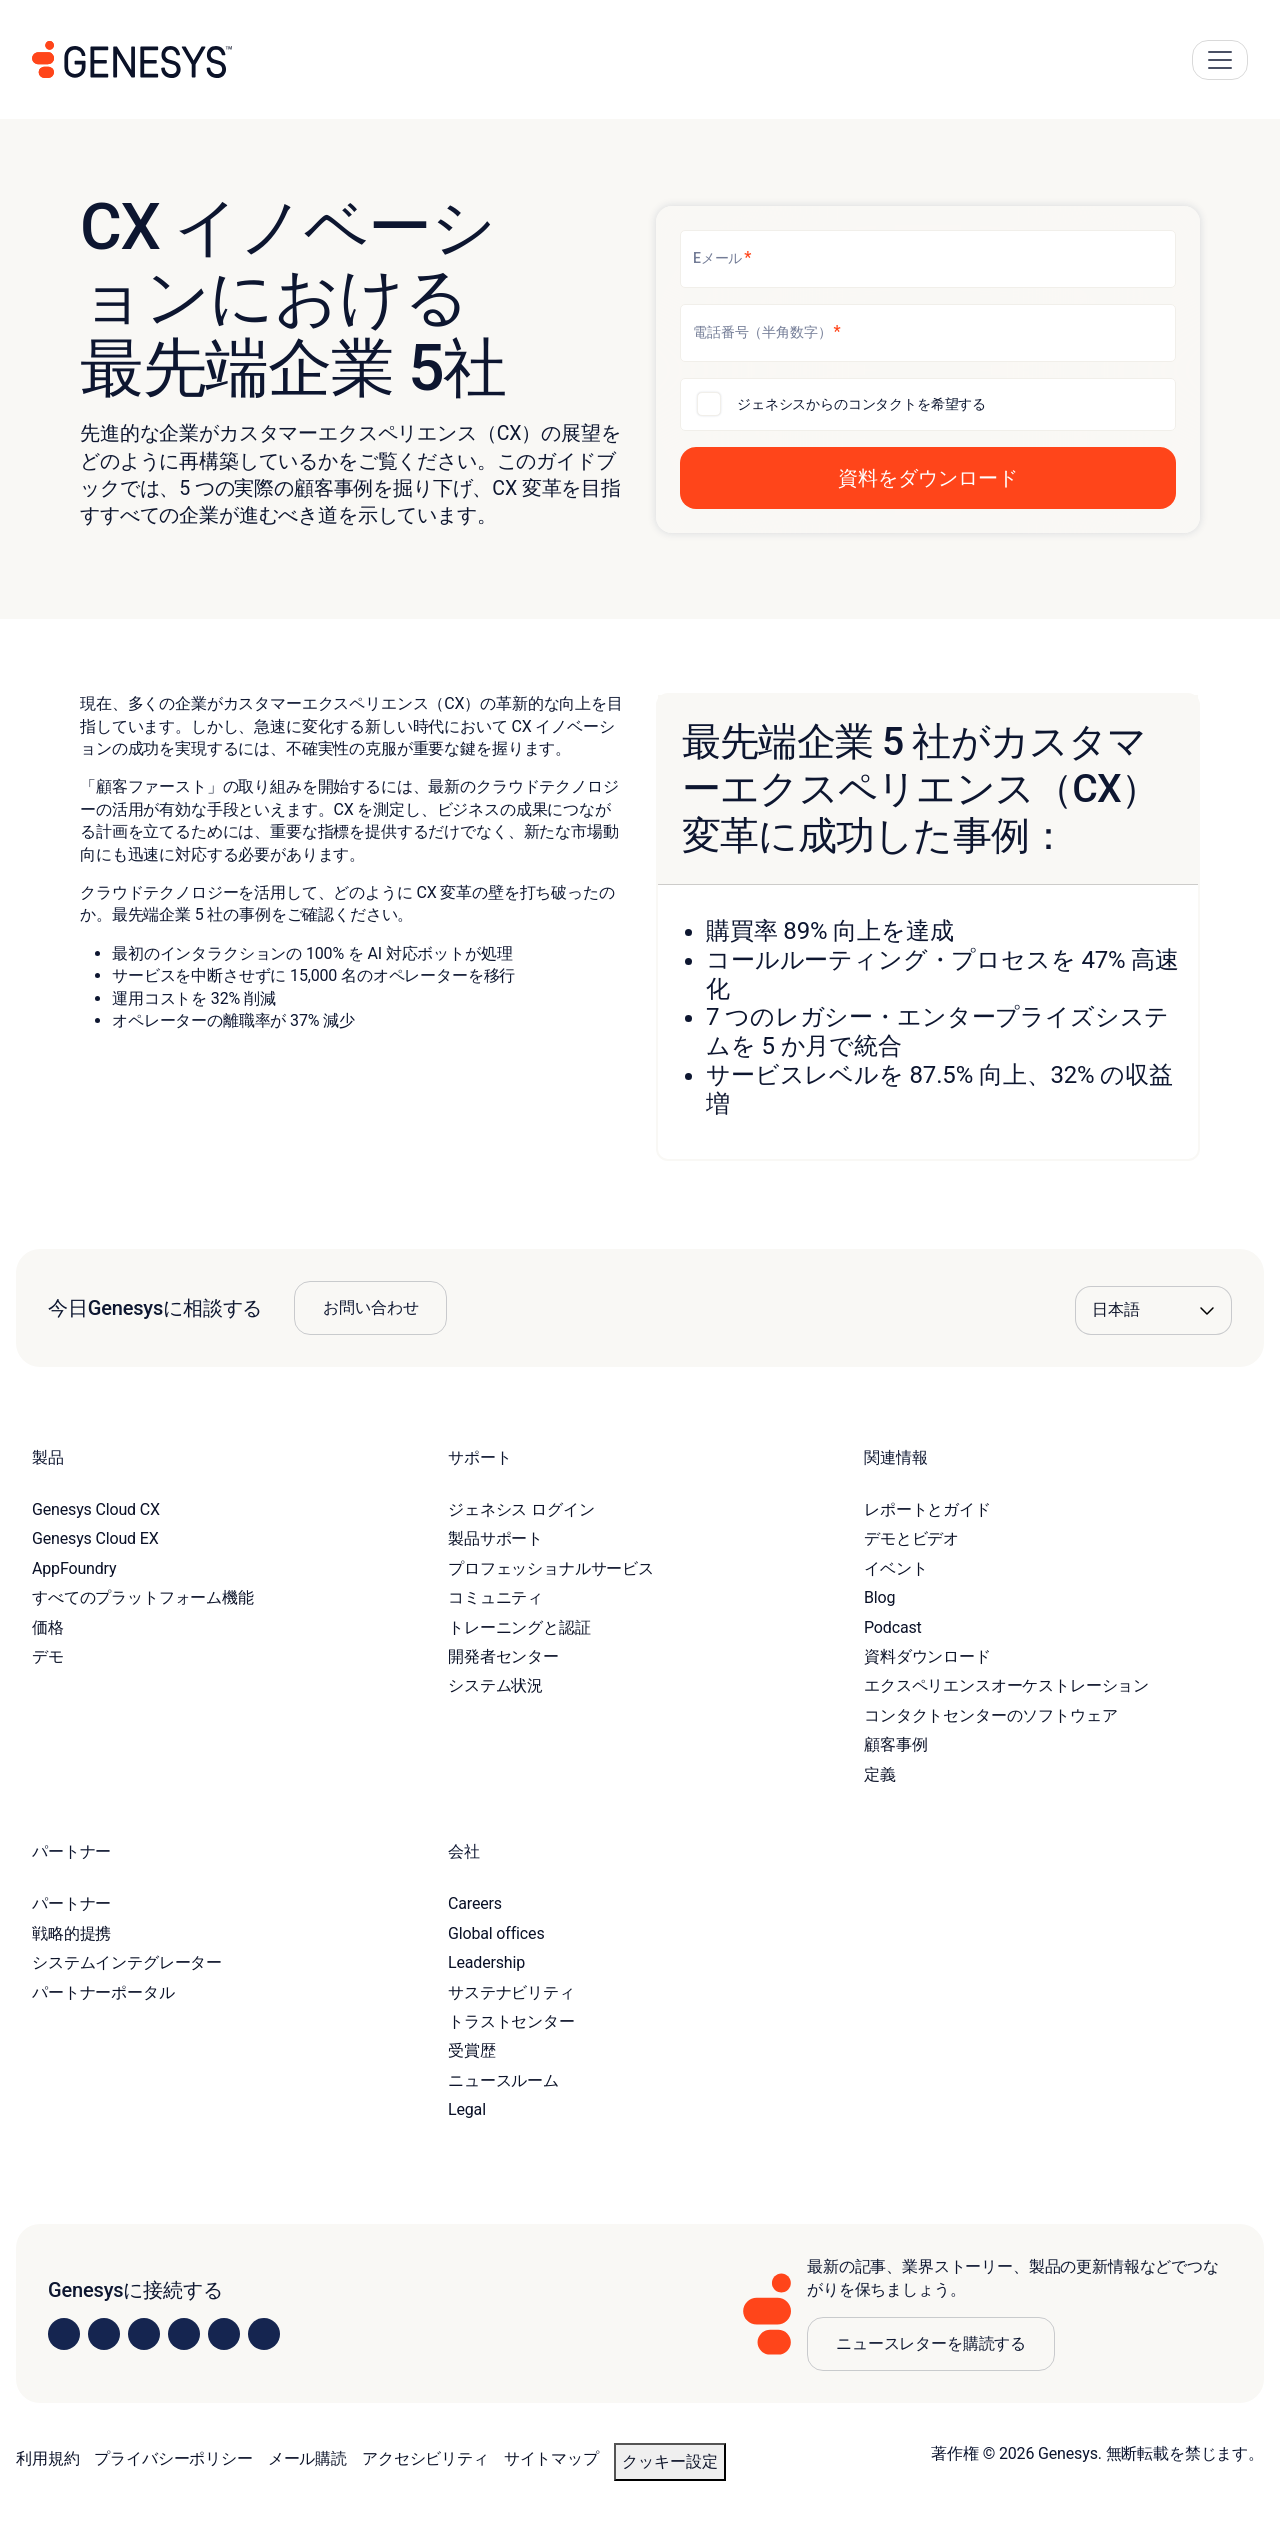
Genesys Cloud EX (95, 1538)
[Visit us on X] (144, 2334)
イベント (895, 1568)
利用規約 (47, 2458)
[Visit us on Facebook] (184, 2334)
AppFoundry (74, 1568)
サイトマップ (551, 2458)
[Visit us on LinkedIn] (64, 2334)
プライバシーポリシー (173, 2458)
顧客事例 (895, 1744)
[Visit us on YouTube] (224, 2334)
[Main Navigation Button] (1220, 60)
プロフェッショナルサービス (551, 1568)
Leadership (486, 1962)
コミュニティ (495, 1597)
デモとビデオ (911, 1538)
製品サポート (495, 1538)
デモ (48, 1656)
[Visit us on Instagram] (104, 2334)
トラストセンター (511, 2021)
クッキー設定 (670, 2461)
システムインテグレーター (127, 1962)
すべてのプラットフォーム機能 (143, 1597)
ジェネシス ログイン (521, 1509)
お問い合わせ (370, 1307)
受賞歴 (472, 2050)
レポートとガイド (927, 1509)
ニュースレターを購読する (931, 2343)
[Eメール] (928, 259)
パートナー (71, 1903)
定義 (880, 1774)
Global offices (496, 1933)
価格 (48, 1627)
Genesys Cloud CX (96, 1509)
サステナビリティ (511, 1992)
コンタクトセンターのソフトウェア (990, 1715)
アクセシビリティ (425, 2458)
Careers (475, 1903)
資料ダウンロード (927, 1656)
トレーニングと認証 (519, 1627)
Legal (467, 2109)
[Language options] (1153, 1310)
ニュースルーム (503, 2080)
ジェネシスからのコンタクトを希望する (861, 404)
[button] (928, 478)
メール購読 (307, 2458)
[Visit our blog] (264, 2334)
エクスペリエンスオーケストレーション (1006, 1685)
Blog (879, 1597)
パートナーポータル (103, 1992)
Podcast (893, 1627)
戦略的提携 (71, 1933)
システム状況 (495, 1685)
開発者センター (503, 1656)
